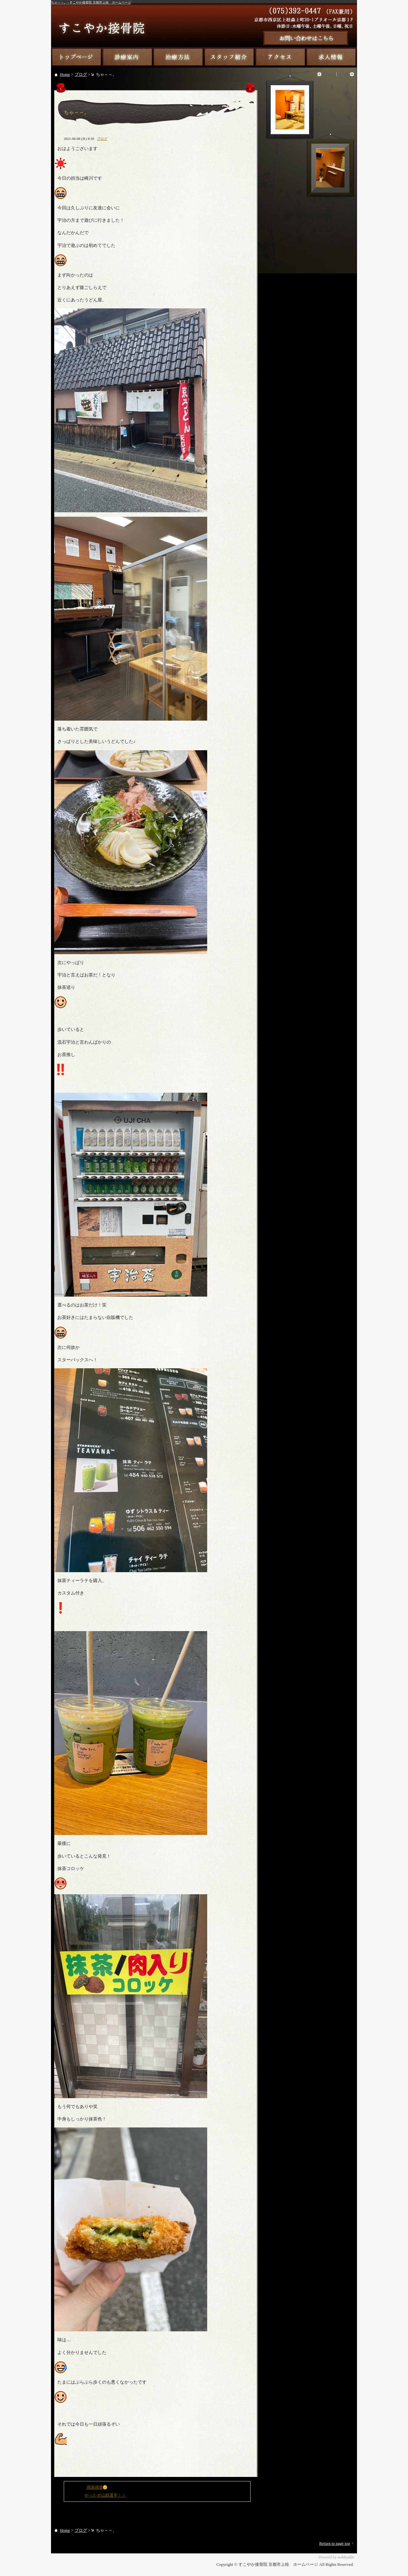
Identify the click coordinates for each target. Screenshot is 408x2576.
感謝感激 (96, 2487)
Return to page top (334, 2543)
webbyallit (346, 2557)
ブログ (81, 74)
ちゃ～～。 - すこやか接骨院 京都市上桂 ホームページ (91, 2)
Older (343, 74)
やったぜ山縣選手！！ (105, 2495)
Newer (328, 74)
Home (65, 74)
